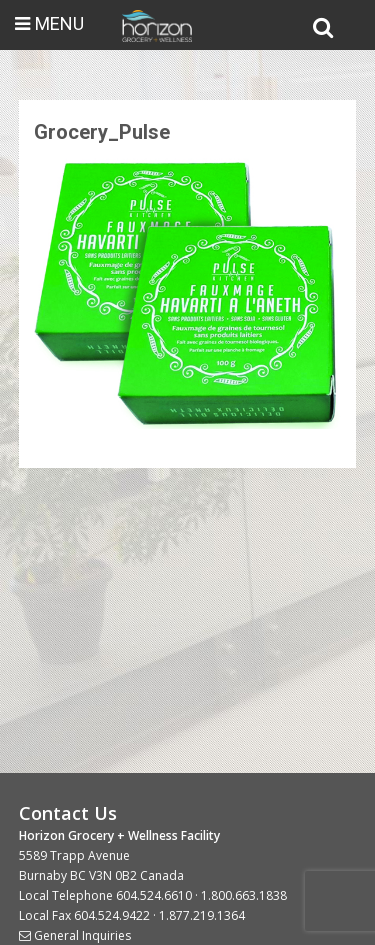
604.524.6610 (154, 895)
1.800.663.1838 (244, 895)
